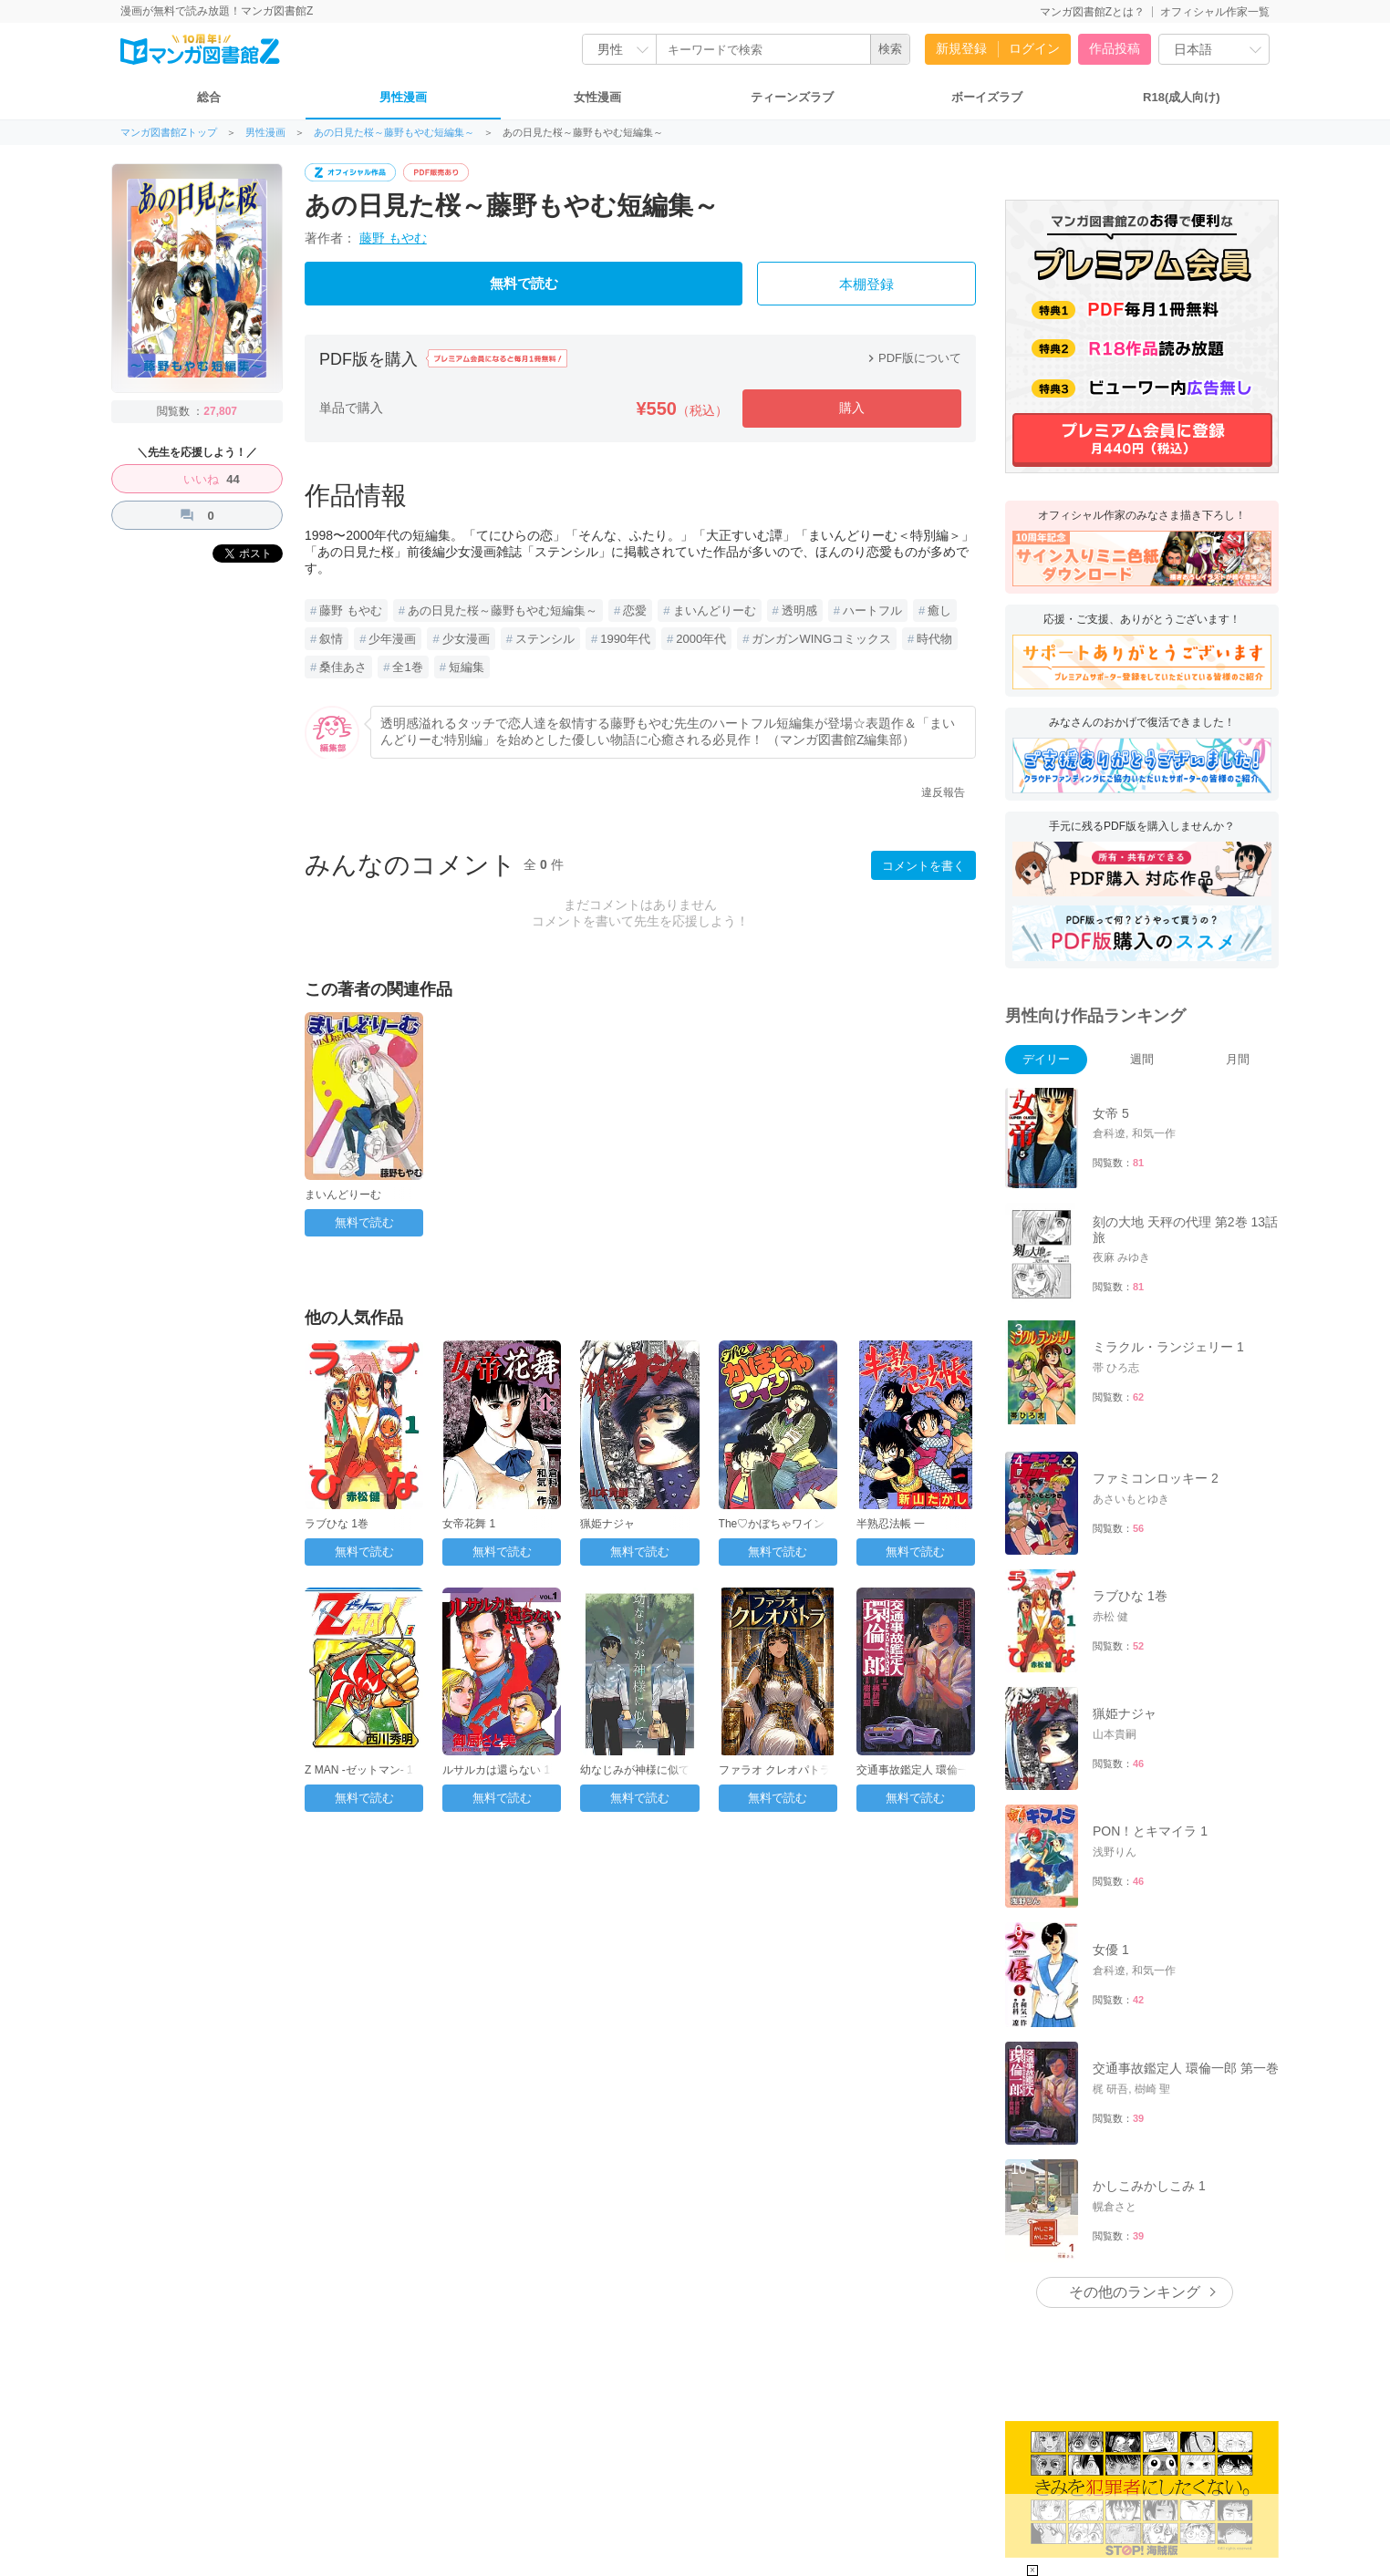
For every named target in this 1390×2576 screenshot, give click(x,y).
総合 (209, 97)
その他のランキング (1134, 2292)
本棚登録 (866, 284)
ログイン (1034, 48)
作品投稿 (1114, 48)
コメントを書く (923, 866)
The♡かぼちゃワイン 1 (777, 1523)
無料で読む (524, 283)
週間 (1142, 1059)
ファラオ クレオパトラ (775, 1770)
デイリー (1046, 1059)
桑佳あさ (343, 667)
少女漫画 (466, 639)
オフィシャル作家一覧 (1215, 11)
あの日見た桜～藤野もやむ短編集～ (394, 133)
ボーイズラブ (986, 97)
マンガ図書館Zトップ (168, 133)
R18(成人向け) (1181, 97)
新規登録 (961, 48)
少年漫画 (392, 639)
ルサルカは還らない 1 (496, 1770)
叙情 (331, 639)
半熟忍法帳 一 (890, 1523)
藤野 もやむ (393, 238)
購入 (852, 407)
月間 (1238, 1059)
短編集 (466, 667)
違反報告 (943, 792)
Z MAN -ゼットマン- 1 (359, 1770)
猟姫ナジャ (607, 1523)
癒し (939, 610)
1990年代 (625, 639)
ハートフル (872, 610)
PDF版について (912, 358)
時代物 (934, 639)
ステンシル (545, 639)
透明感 (799, 610)
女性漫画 (597, 97)
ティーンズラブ (792, 97)
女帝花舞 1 (468, 1523)
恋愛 (635, 610)
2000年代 (701, 639)
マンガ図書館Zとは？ (1092, 11)
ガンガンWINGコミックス (821, 639)
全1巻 (407, 667)
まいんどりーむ (714, 610)
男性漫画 (403, 97)
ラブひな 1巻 (336, 1523)
